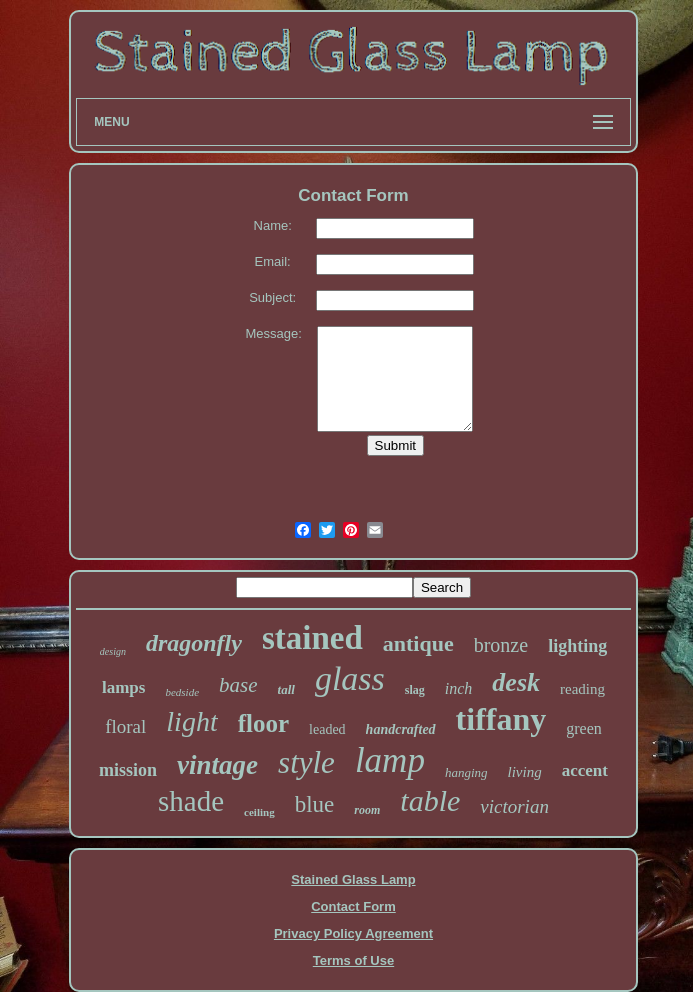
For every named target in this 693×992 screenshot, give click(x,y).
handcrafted (401, 729)
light (191, 721)
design (113, 651)
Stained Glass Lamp (353, 879)
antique (418, 643)
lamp (390, 760)
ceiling (259, 812)
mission (128, 770)
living (525, 772)
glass (350, 678)
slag (415, 690)
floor (263, 723)
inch (459, 688)
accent (585, 770)
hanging (466, 772)
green (584, 728)
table (430, 800)
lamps (123, 687)
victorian (514, 806)
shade (191, 801)
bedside (182, 692)
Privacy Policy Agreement (353, 933)
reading (582, 689)
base (238, 685)
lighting (577, 646)
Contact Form (353, 906)
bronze (501, 645)
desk (516, 682)
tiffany (501, 719)
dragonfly (194, 643)
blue (315, 804)
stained (312, 638)
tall (286, 689)
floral (125, 726)
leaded (327, 729)
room (367, 810)
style (306, 762)
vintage (217, 765)
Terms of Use (353, 960)
